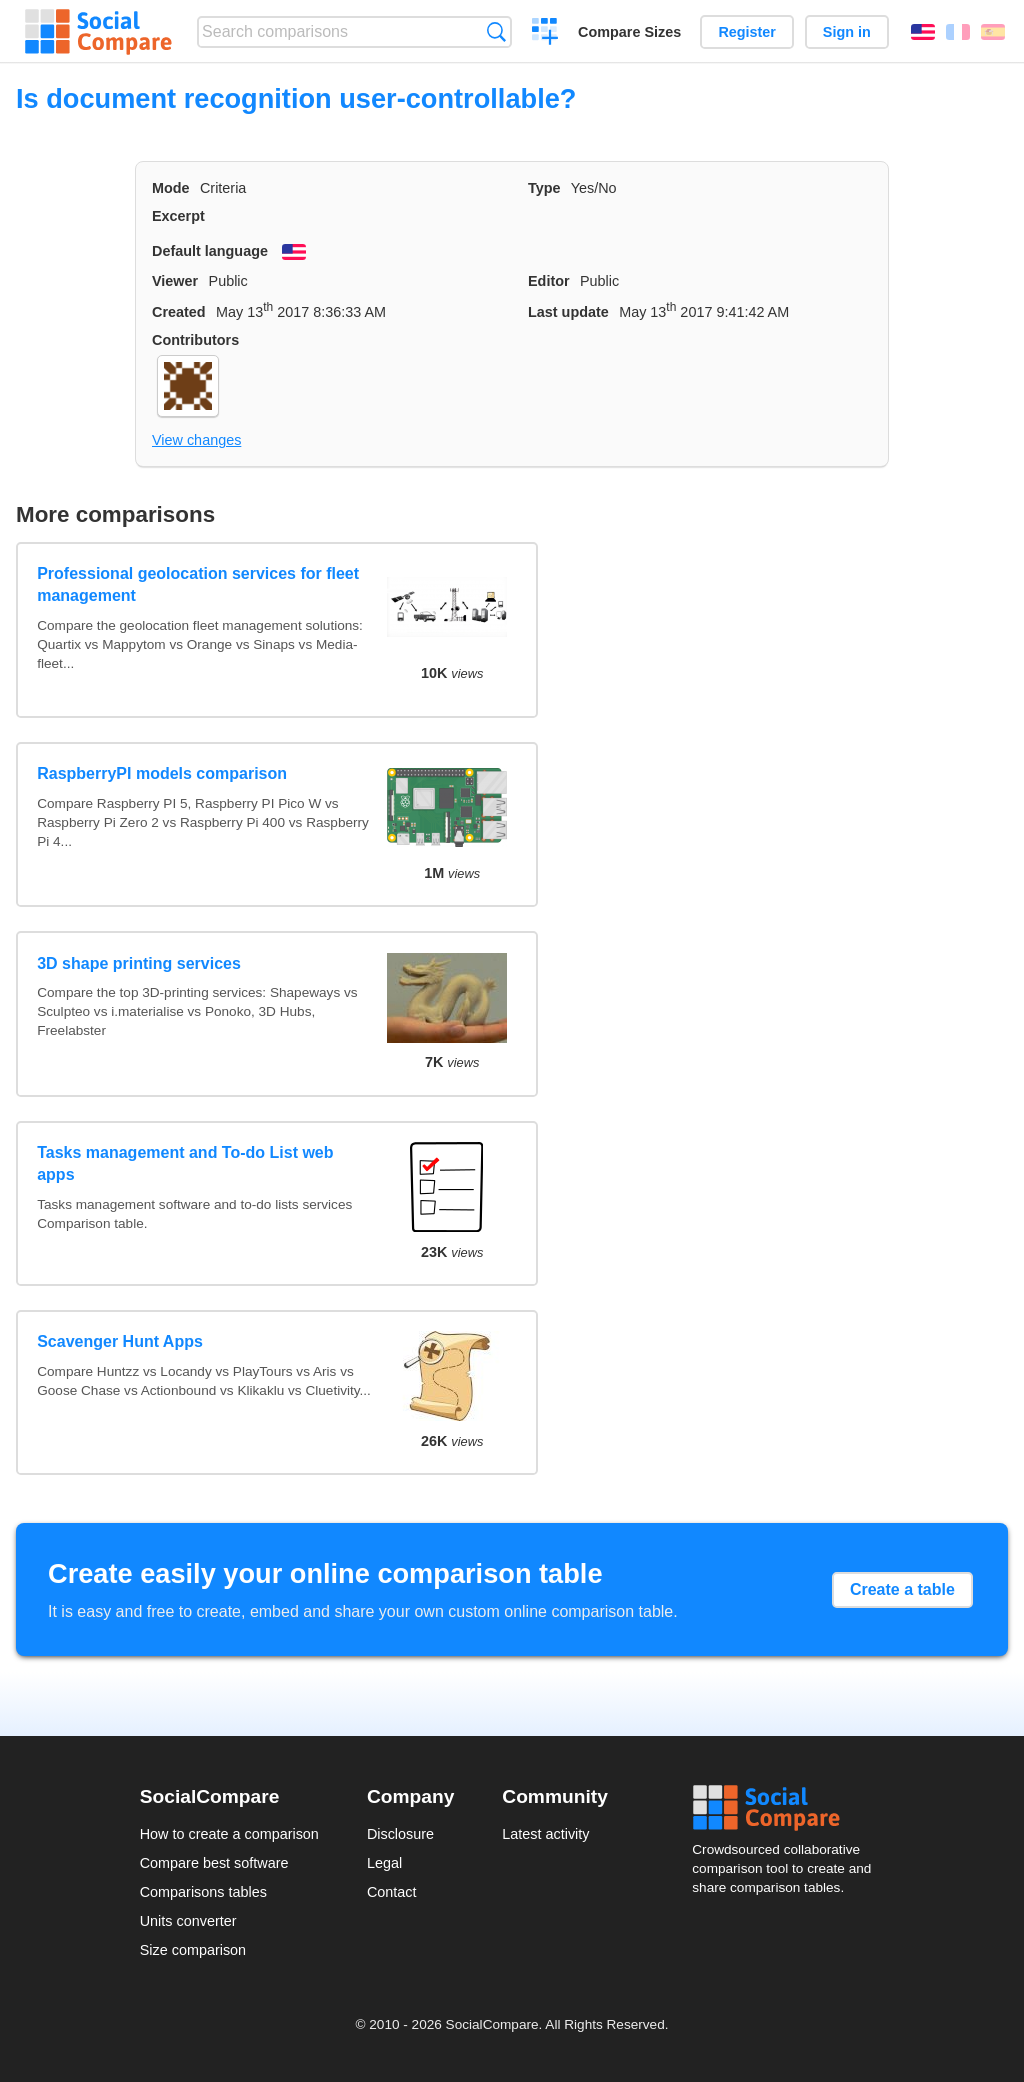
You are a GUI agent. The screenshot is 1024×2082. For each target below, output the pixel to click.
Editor (549, 281)
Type (544, 188)
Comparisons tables (203, 1892)
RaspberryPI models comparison (162, 773)
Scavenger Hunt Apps (120, 1341)
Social (788, 1808)
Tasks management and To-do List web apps (185, 1163)
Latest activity (545, 1834)
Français (958, 32)
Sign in (847, 32)
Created (179, 312)
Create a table (902, 1589)
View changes (196, 440)
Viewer (175, 281)
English (923, 32)
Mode (171, 188)
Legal (384, 1863)
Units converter (188, 1921)
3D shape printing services (139, 963)
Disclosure (400, 1834)
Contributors (195, 340)
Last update (568, 312)
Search (496, 31)
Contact (392, 1892)
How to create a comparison (229, 1834)
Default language (210, 251)
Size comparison (193, 1950)
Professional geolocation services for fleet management (198, 584)
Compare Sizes (629, 32)
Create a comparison (545, 34)
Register (747, 32)
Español (993, 32)
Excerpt (178, 216)
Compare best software (214, 1863)
